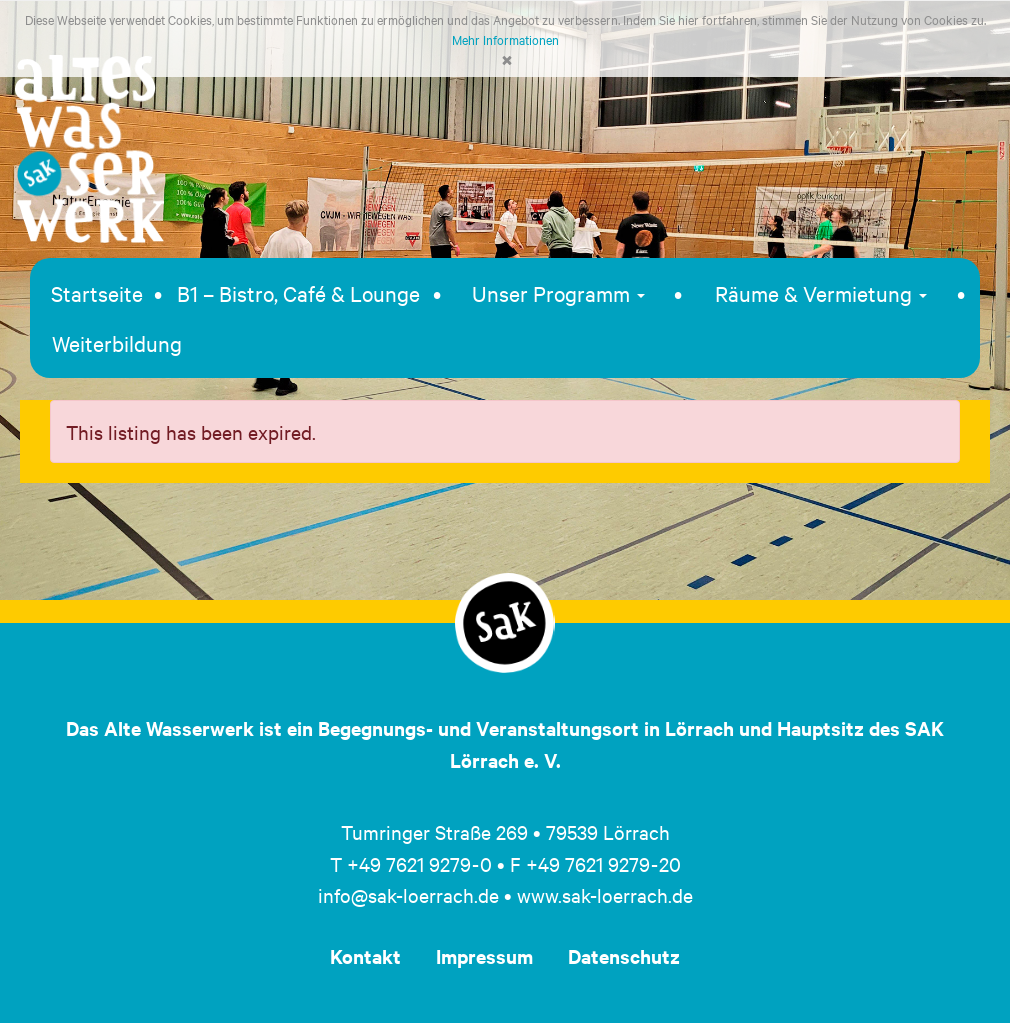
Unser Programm (558, 293)
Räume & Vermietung (821, 293)
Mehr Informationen (505, 39)
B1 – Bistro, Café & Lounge (298, 293)
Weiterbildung (117, 343)
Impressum (484, 956)
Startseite (97, 293)
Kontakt (365, 956)
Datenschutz (624, 956)
